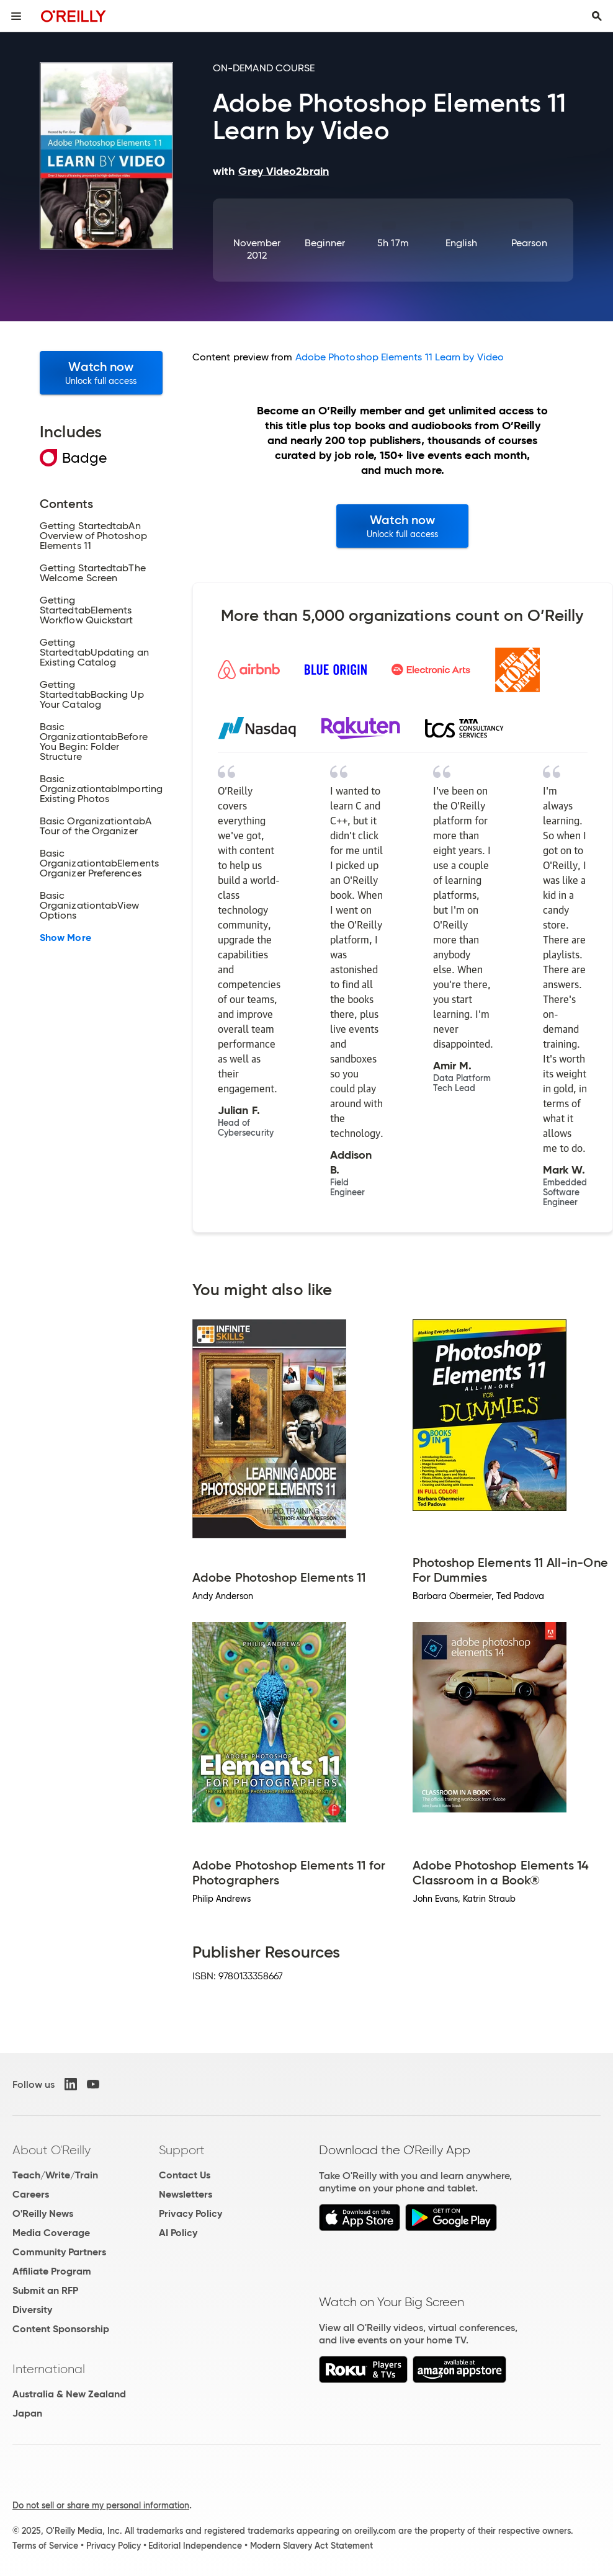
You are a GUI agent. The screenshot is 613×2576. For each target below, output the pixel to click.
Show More (65, 938)
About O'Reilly (51, 2149)
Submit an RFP (45, 2290)
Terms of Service (45, 2545)
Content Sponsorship (60, 2328)
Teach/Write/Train (55, 2175)
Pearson (529, 243)
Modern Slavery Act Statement (311, 2545)
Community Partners (59, 2251)
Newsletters (185, 2194)
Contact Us (184, 2175)
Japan (27, 2413)
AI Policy (178, 2232)
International (48, 2368)
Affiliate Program (51, 2271)
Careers (30, 2194)
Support (182, 2149)
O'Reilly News (42, 2213)
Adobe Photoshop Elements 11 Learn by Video (399, 357)
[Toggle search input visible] (597, 16)
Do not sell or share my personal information (100, 2505)
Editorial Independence (195, 2545)
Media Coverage (51, 2232)
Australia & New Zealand (69, 2393)
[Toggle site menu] (16, 16)
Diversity (32, 2309)
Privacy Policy (190, 2213)
